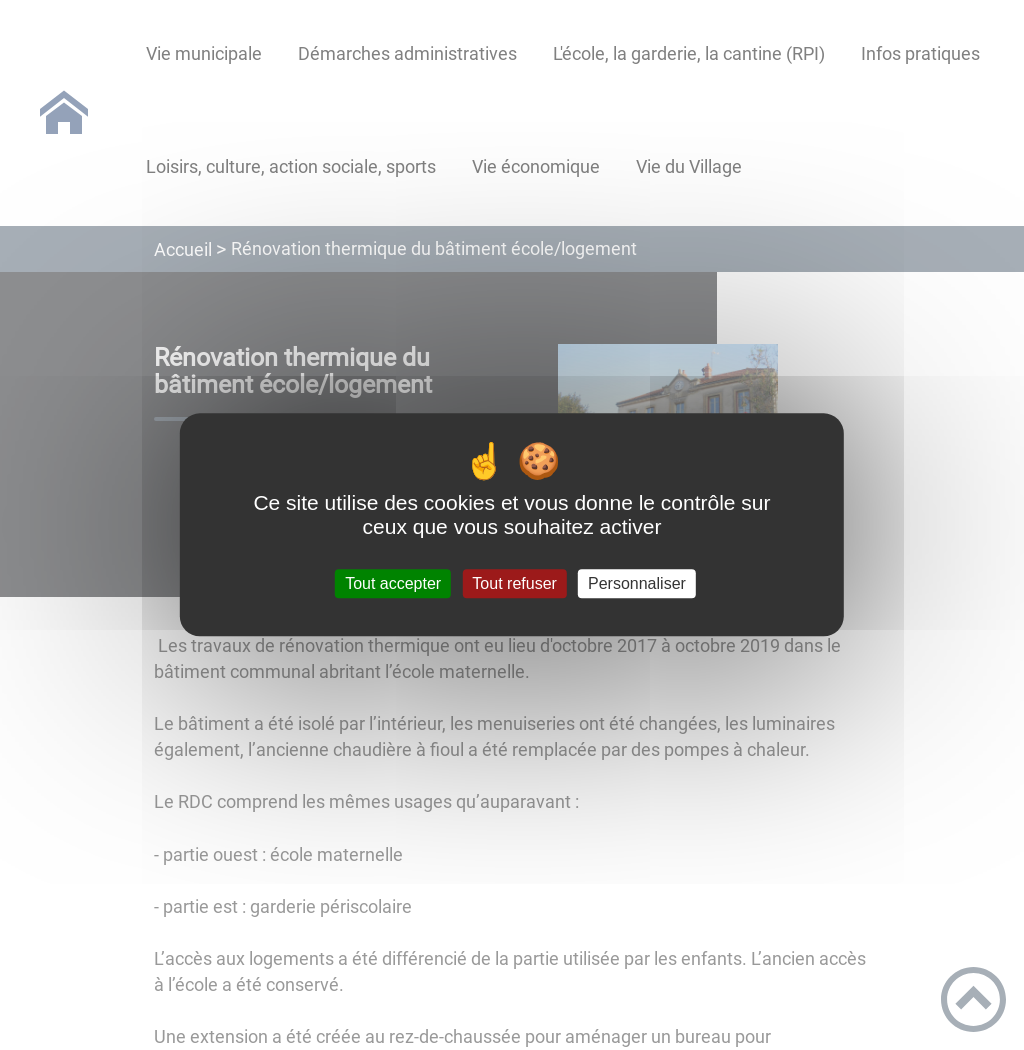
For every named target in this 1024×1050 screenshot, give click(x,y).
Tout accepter (393, 583)
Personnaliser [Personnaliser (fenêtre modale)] (637, 583)
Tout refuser (514, 583)
